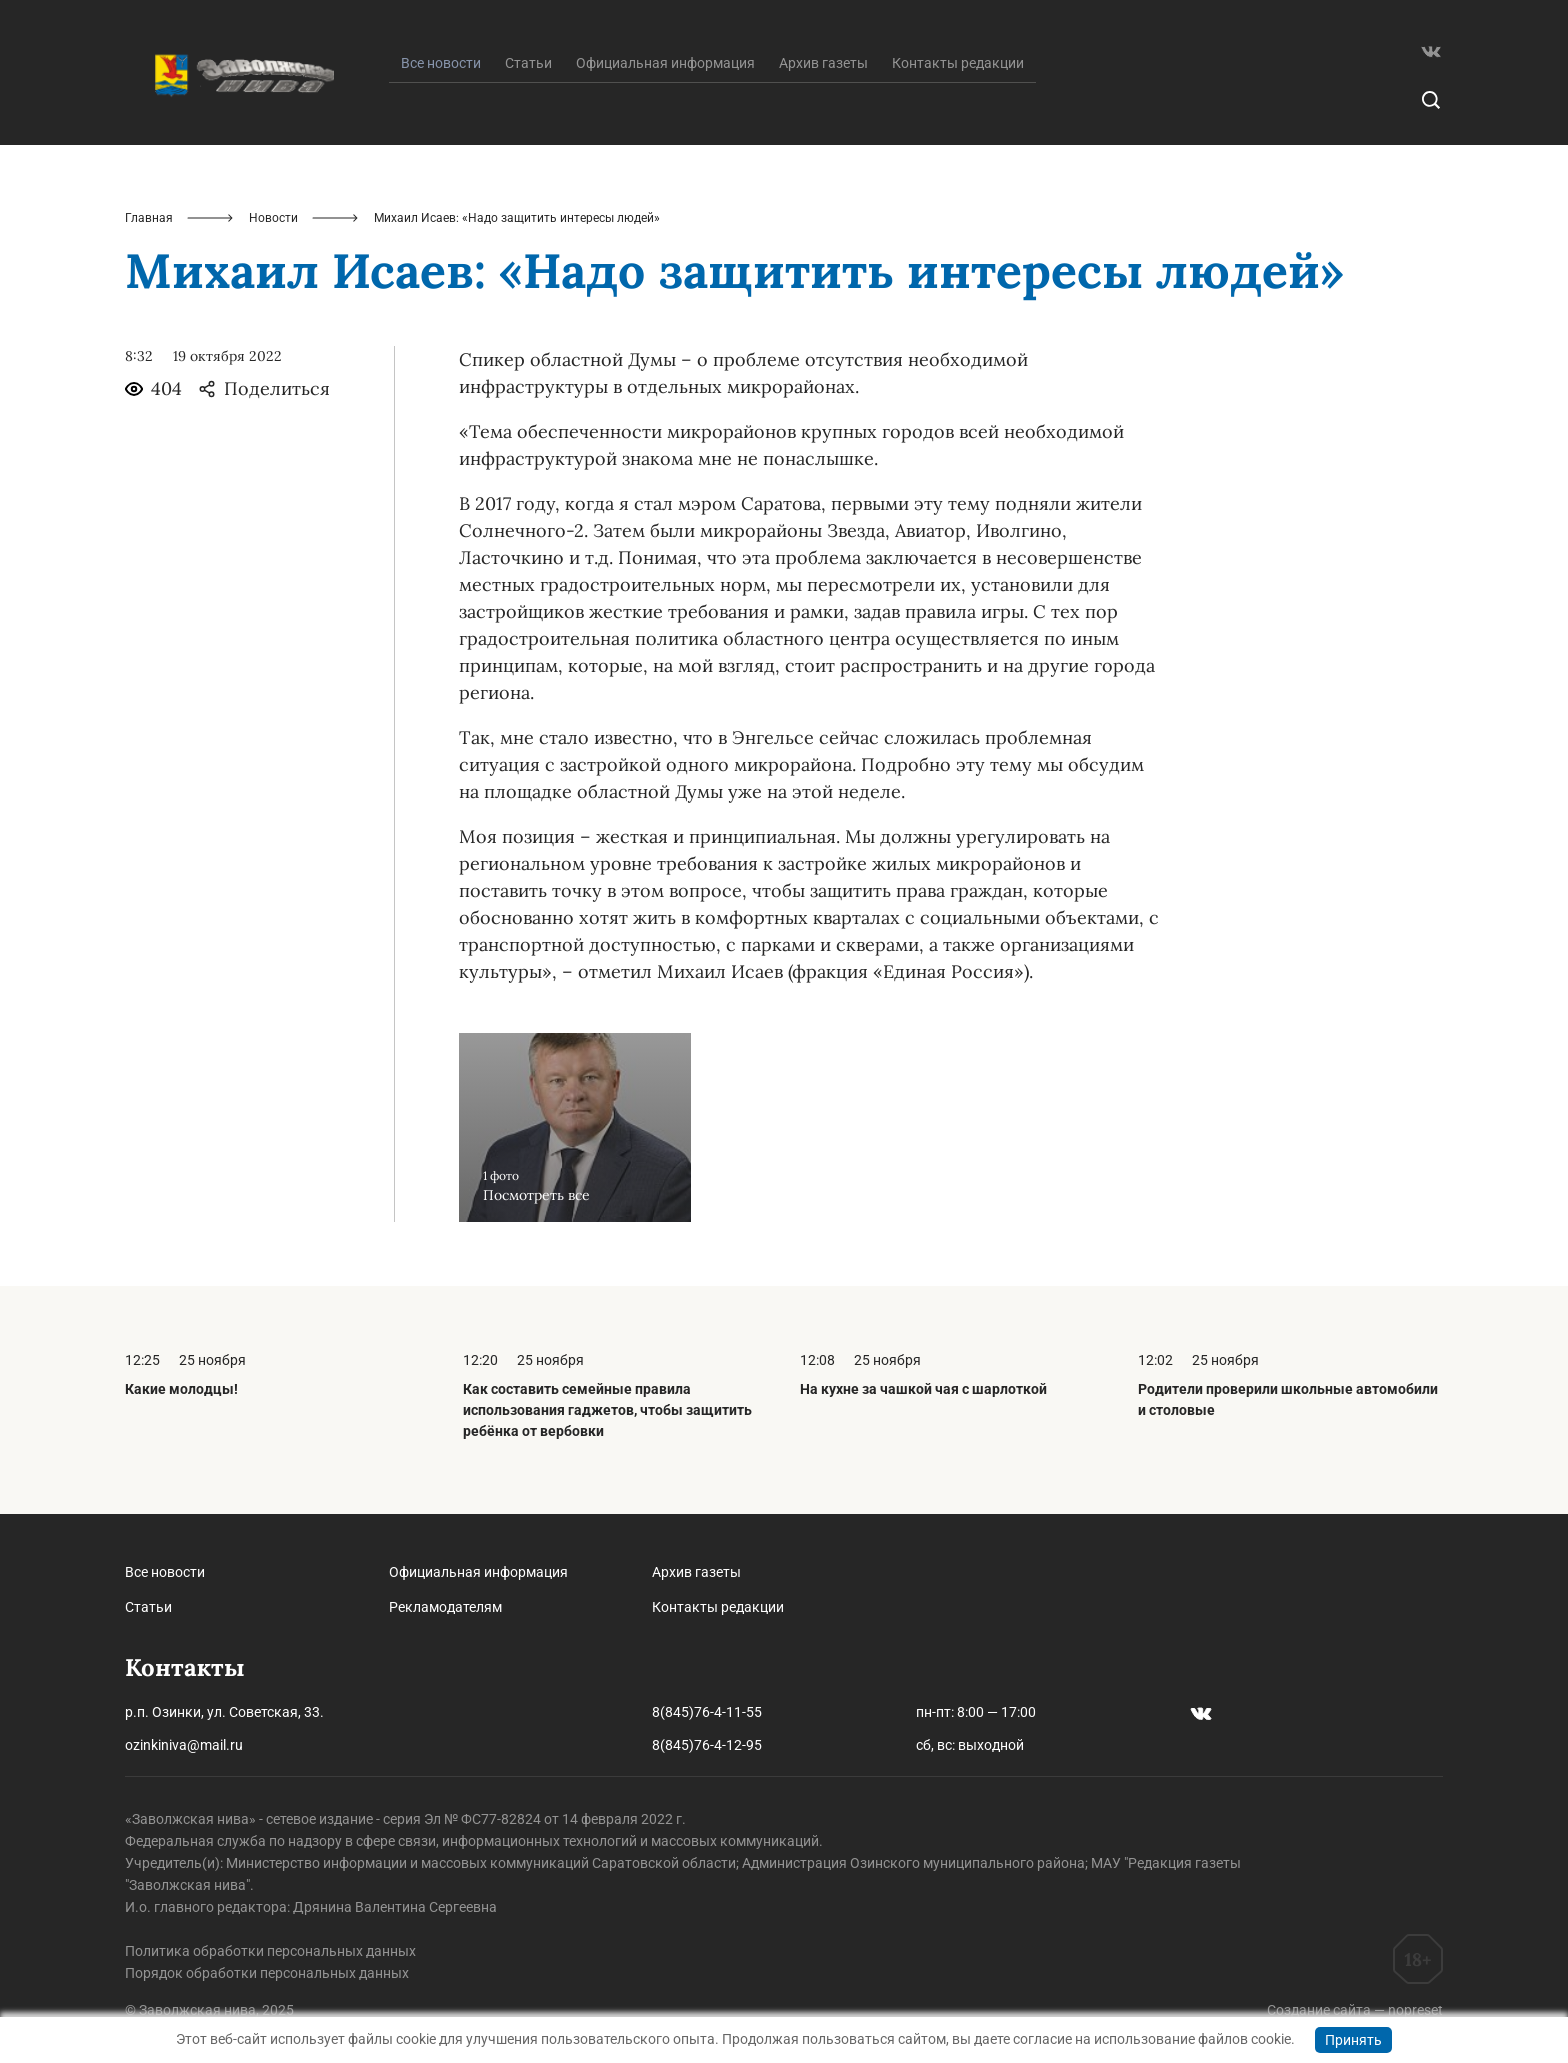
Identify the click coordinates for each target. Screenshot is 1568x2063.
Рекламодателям (445, 1607)
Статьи (528, 63)
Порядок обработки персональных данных (267, 1973)
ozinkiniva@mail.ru (184, 1745)
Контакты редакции (958, 63)
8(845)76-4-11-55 (707, 1712)
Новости (273, 218)
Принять (1353, 2040)
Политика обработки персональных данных (270, 1951)
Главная (149, 218)
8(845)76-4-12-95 (707, 1745)
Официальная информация (665, 63)
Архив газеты (823, 63)
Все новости (165, 1572)
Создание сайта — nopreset (1355, 2010)
